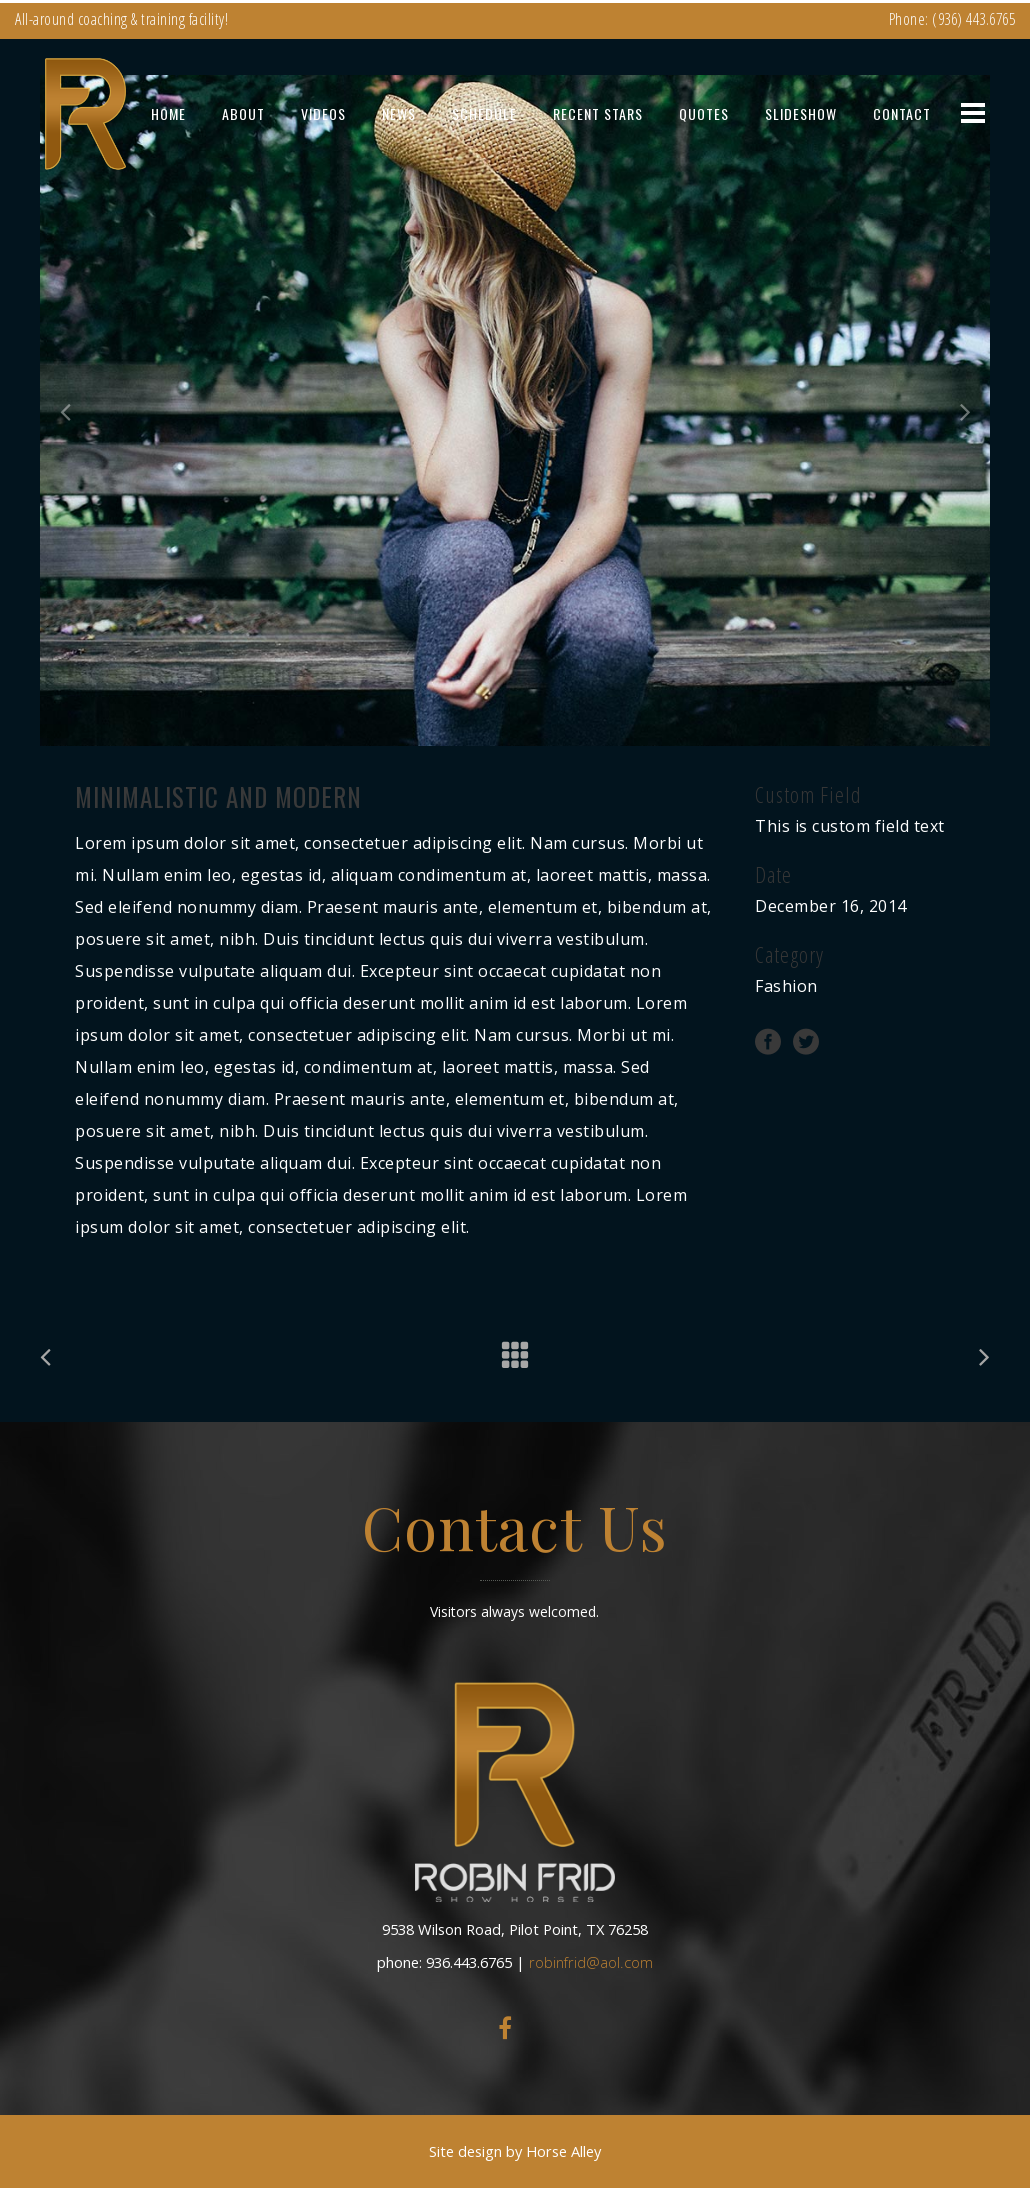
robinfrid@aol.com (591, 1962)
